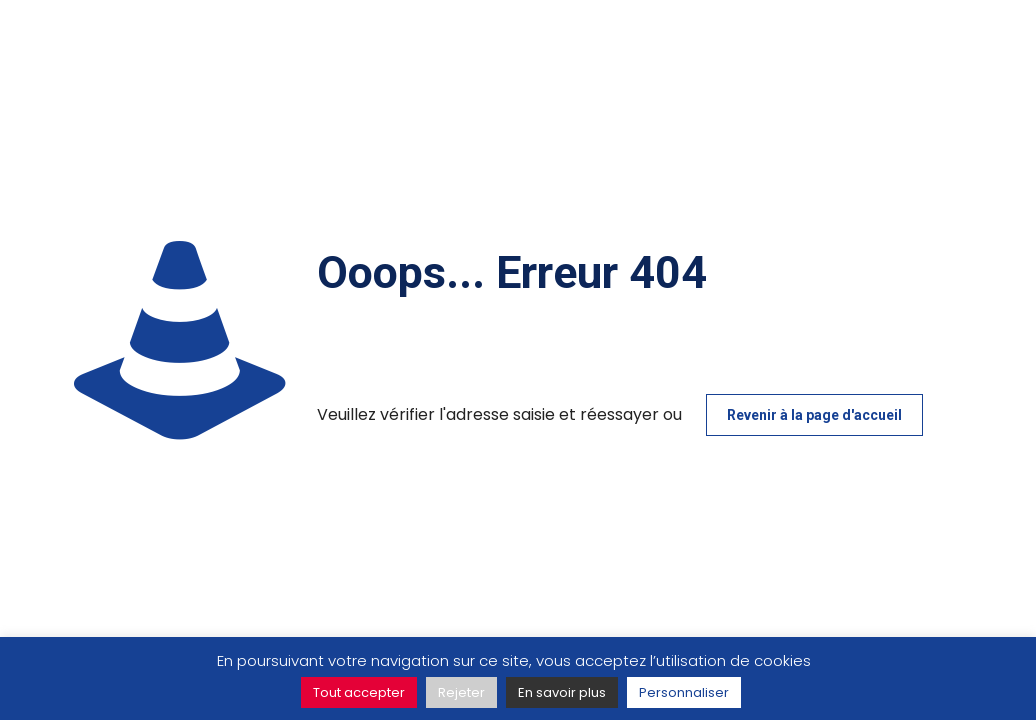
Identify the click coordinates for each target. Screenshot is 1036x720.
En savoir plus (562, 692)
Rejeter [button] (461, 692)
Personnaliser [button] (684, 692)
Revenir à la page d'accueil (814, 415)
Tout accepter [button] (359, 692)
